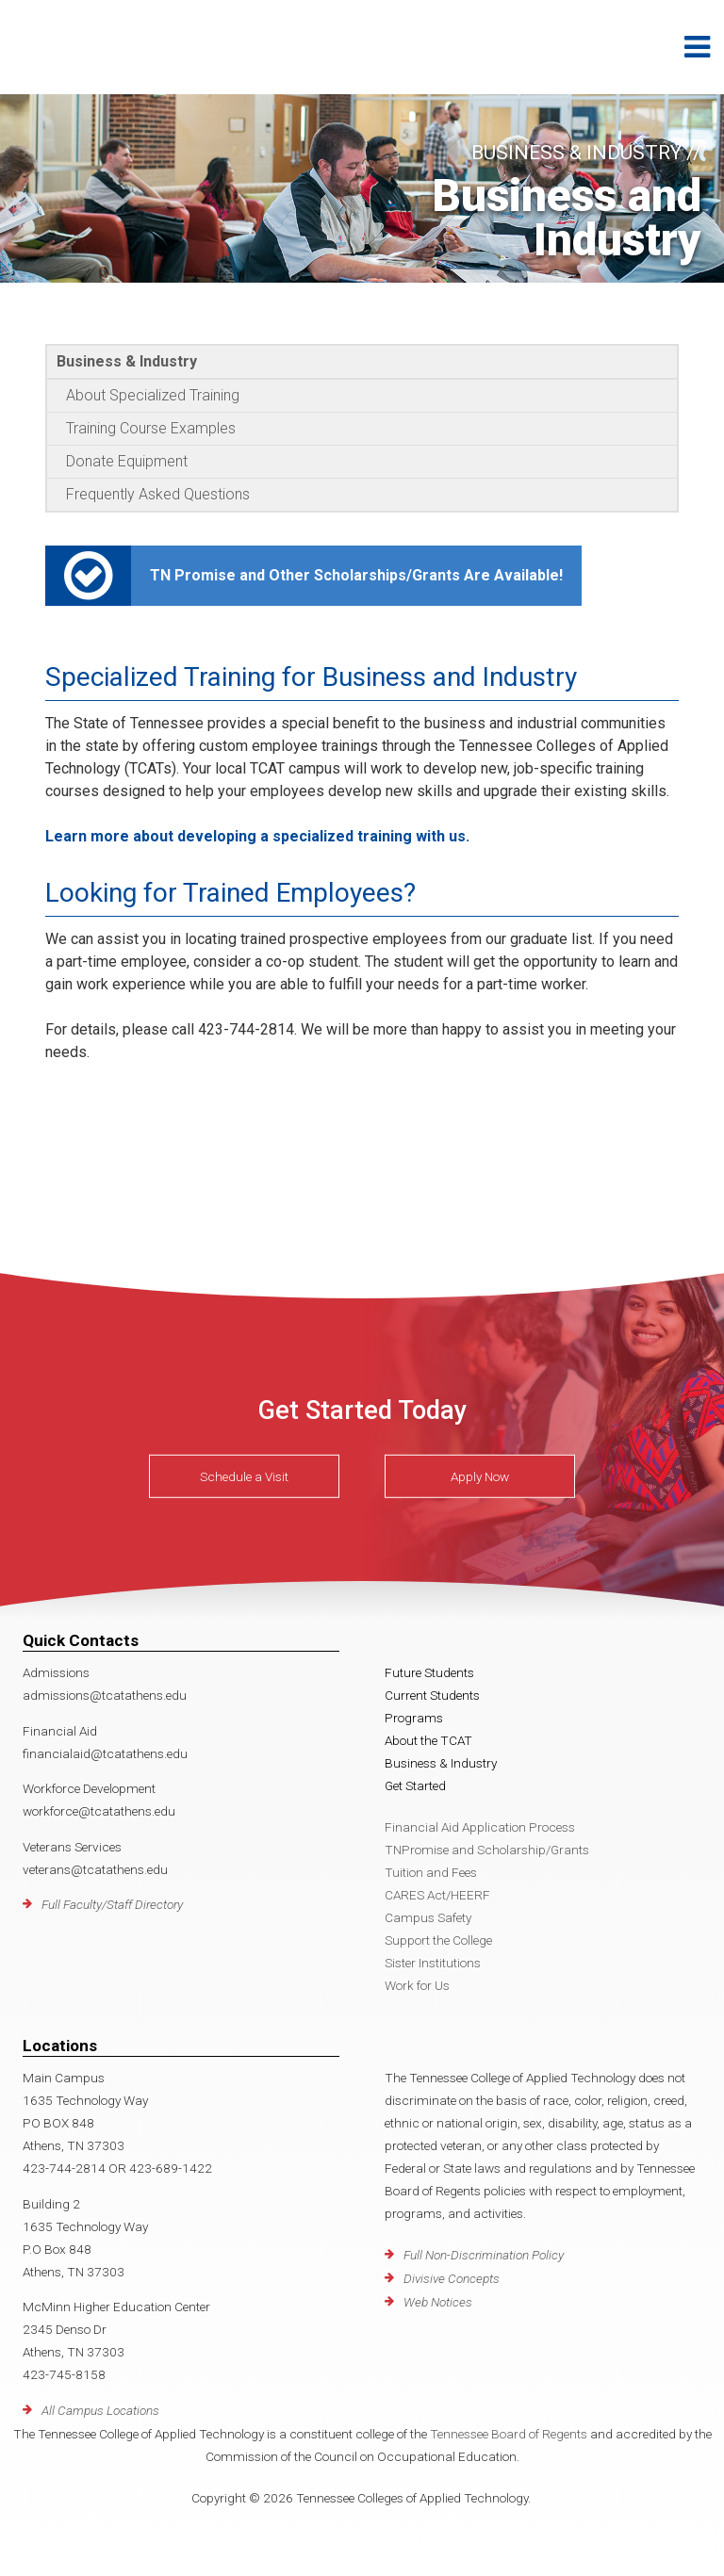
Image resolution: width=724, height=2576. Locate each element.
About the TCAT (428, 1740)
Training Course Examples (151, 428)
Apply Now (480, 1476)
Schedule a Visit (244, 1476)
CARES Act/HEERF (437, 1894)
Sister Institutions (433, 1962)
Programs (414, 1717)
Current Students (432, 1695)
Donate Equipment (127, 461)
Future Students (429, 1672)
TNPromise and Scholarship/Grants (487, 1849)
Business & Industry (127, 361)
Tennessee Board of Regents (508, 2433)
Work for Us (417, 1985)
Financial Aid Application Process (480, 1826)
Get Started (415, 1785)
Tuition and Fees (431, 1872)
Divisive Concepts (451, 2278)
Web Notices (437, 2301)
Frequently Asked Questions (158, 494)
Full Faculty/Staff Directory (112, 1904)
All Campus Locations (100, 2410)
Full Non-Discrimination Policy (483, 2254)
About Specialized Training (152, 395)
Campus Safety (428, 1917)
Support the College (438, 1940)
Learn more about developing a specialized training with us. (257, 836)
